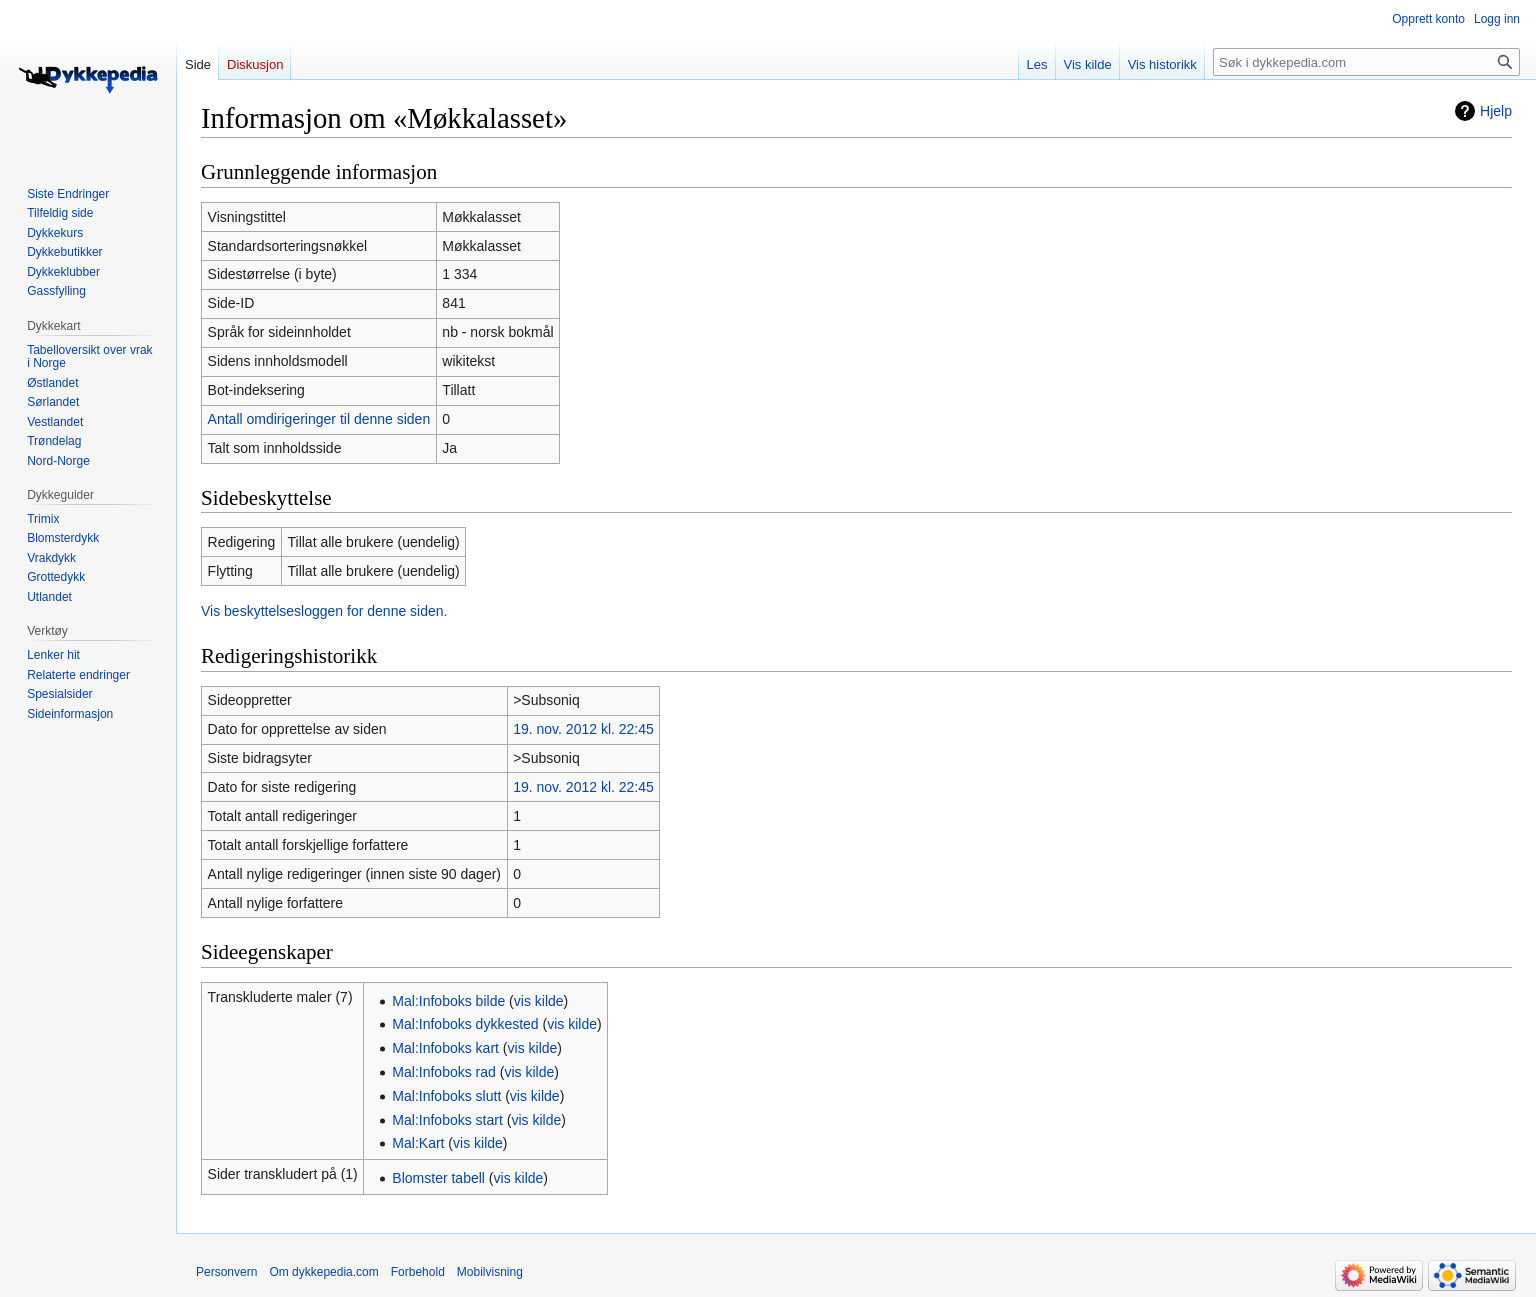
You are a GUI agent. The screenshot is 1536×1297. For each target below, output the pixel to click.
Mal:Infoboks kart (445, 1048)
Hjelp (1496, 111)
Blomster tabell (438, 1178)
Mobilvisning (490, 1272)
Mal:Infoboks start (447, 1120)
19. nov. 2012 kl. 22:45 (583, 729)
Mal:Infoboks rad (444, 1072)
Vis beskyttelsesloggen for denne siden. (324, 611)
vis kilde (539, 1001)
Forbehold (418, 1272)
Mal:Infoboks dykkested (465, 1024)
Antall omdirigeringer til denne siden (319, 419)
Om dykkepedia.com (323, 1272)
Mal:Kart (418, 1143)
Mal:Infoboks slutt (446, 1096)
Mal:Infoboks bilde (448, 1001)
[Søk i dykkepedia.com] (1366, 62)
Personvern (226, 1272)
